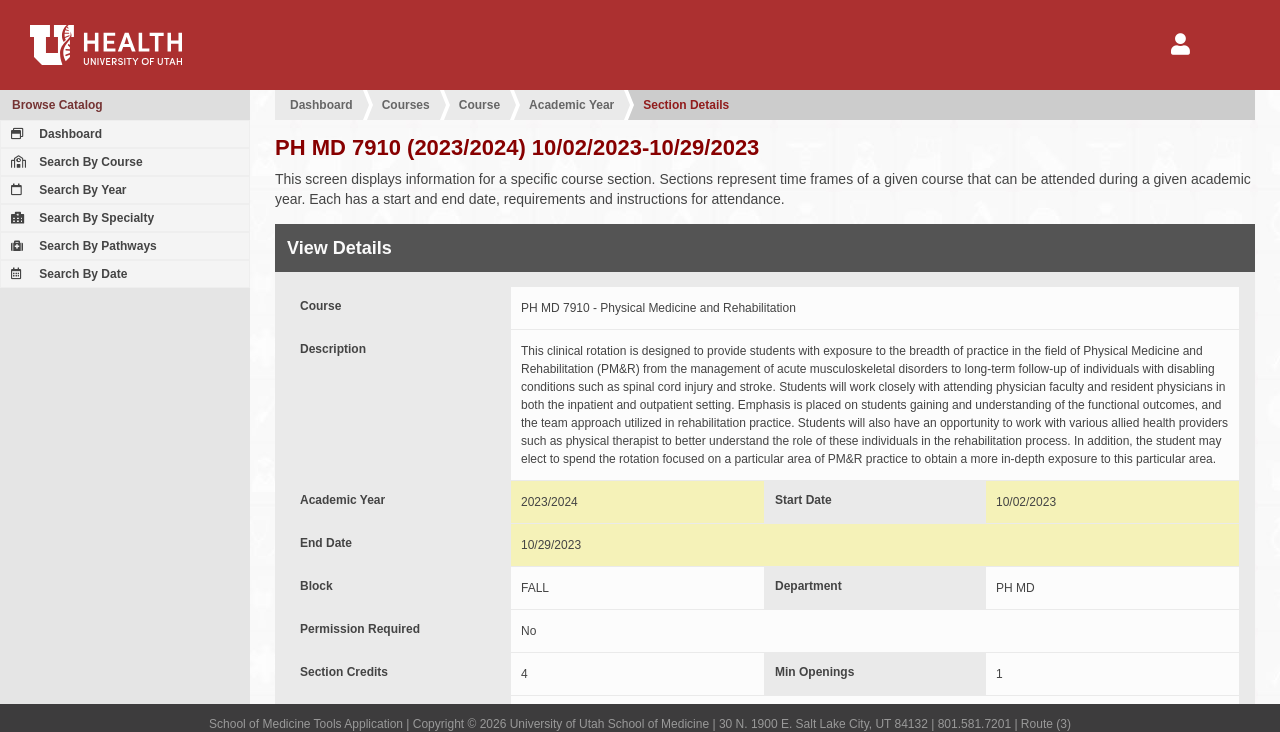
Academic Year (571, 105)
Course (479, 105)
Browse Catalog (57, 105)
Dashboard (54, 134)
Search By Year (66, 190)
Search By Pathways (81, 246)
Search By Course (74, 162)
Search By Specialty (80, 218)
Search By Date (66, 274)
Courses (406, 105)
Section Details (686, 105)
